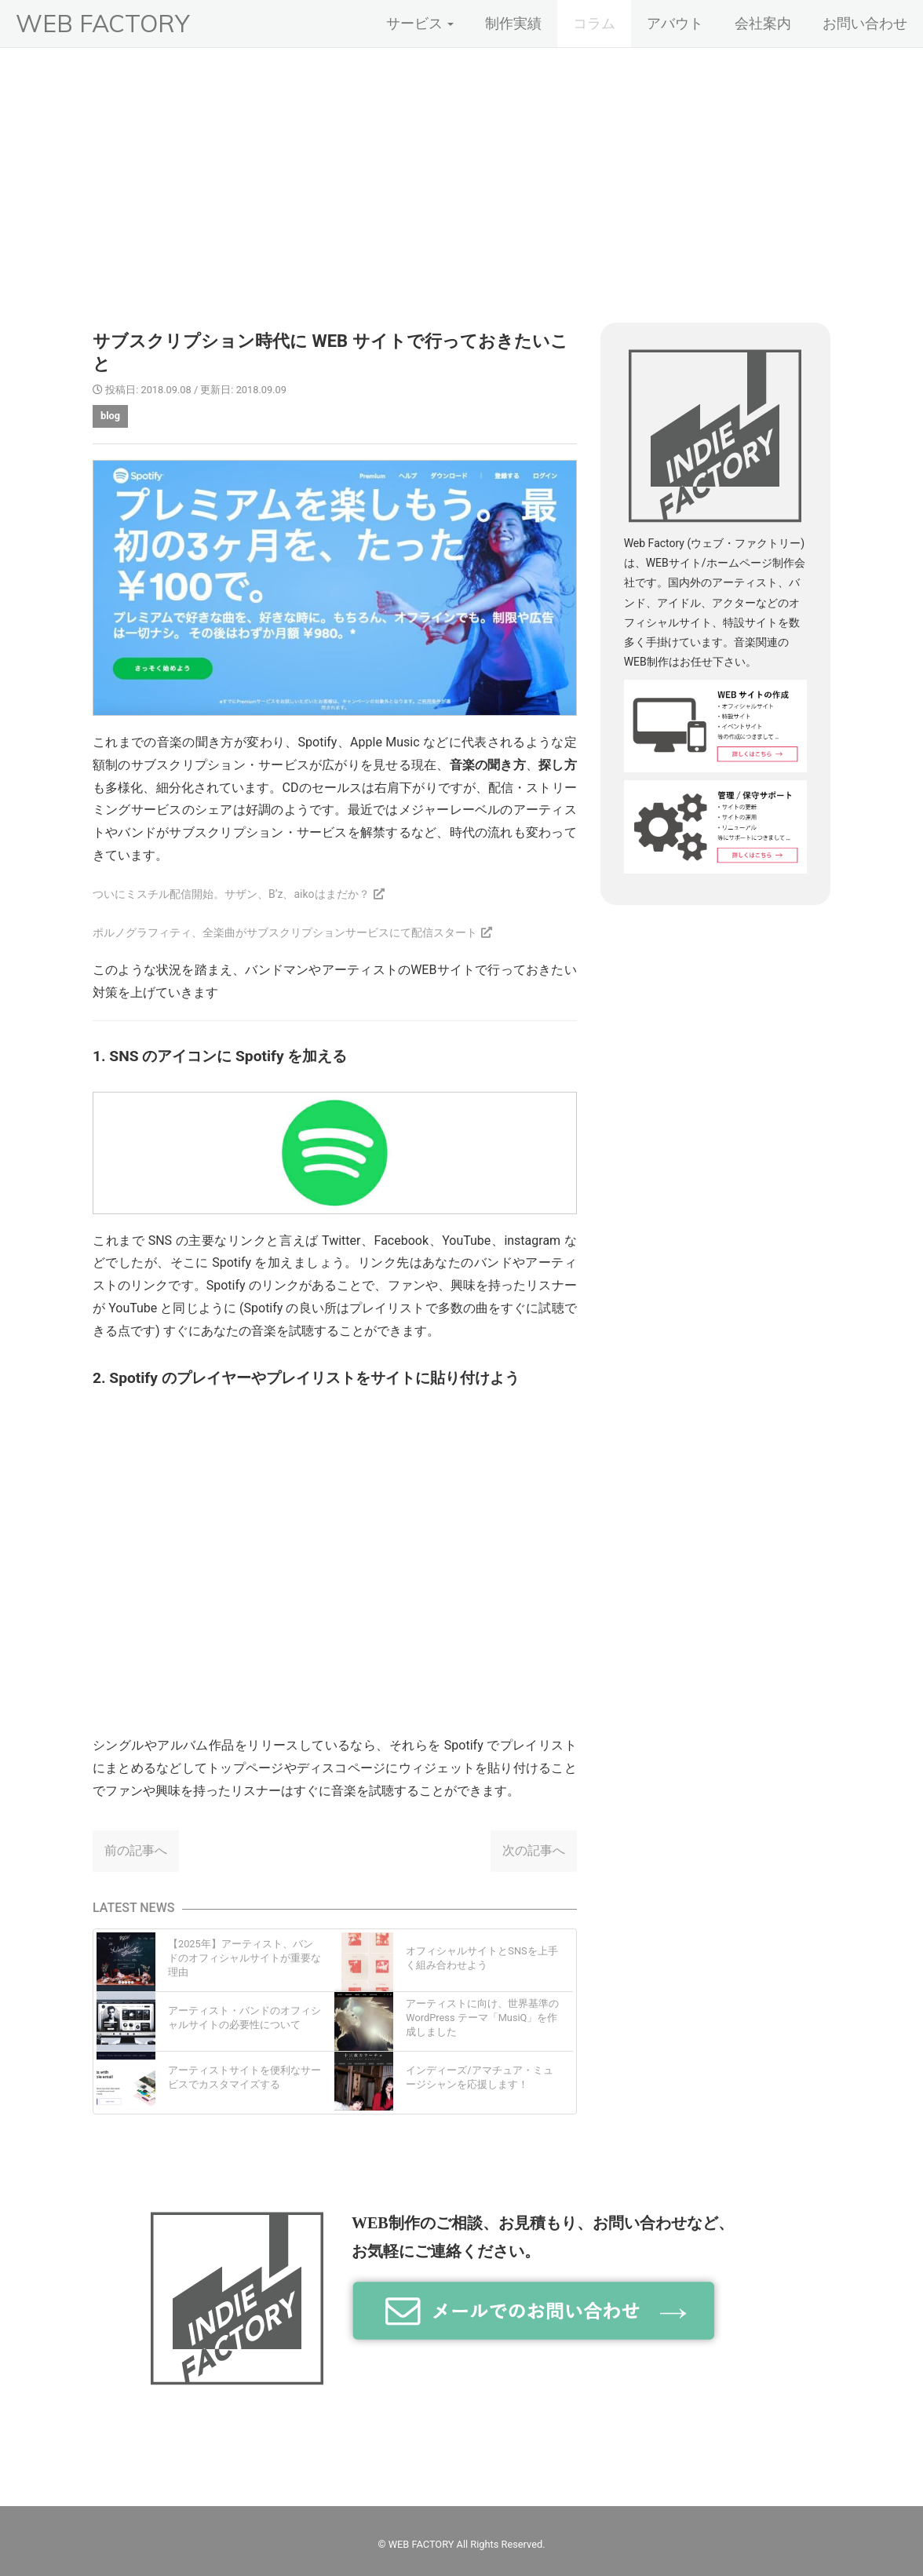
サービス (420, 23)
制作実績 (513, 23)
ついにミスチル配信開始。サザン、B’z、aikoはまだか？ (231, 894)
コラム (594, 23)
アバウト (675, 23)
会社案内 (763, 23)
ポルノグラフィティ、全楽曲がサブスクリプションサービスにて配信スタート (285, 932)
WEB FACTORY (102, 23)
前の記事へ (135, 1850)
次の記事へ (533, 1850)
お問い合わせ (865, 23)
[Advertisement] (461, 165)
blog (110, 415)
